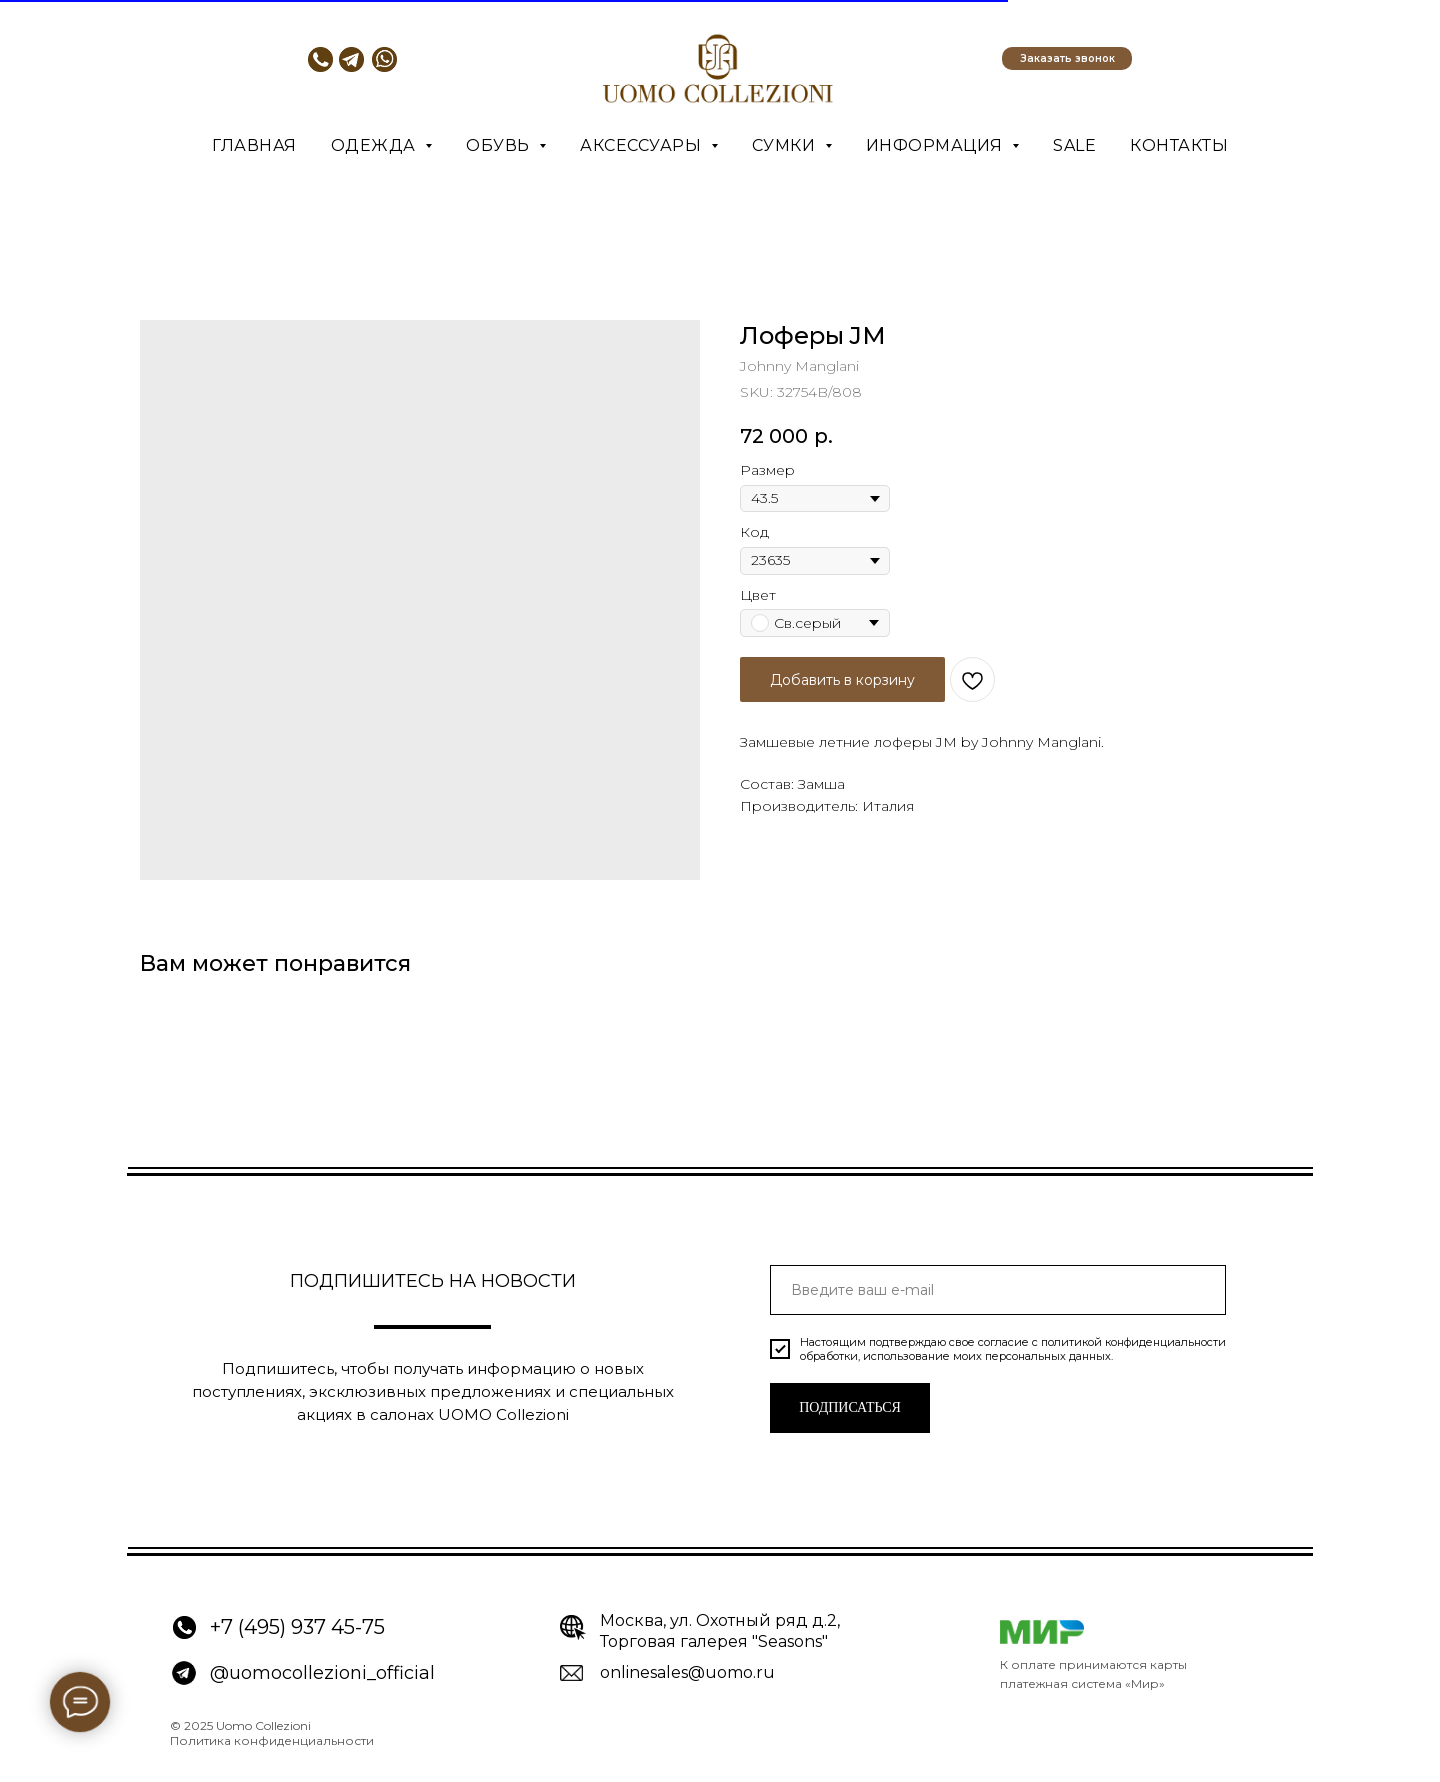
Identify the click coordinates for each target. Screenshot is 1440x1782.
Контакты (1179, 145)
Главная (254, 145)
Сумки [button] (786, 145)
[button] (1067, 58)
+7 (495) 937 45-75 (297, 1627)
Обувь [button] (500, 145)
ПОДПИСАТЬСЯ (850, 1407)
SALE (1074, 145)
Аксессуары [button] (643, 145)
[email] (998, 1290)
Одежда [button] (376, 145)
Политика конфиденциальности (272, 1740)
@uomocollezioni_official (322, 1673)
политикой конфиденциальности (1133, 1342)
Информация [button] (937, 145)
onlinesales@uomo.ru (687, 1672)
